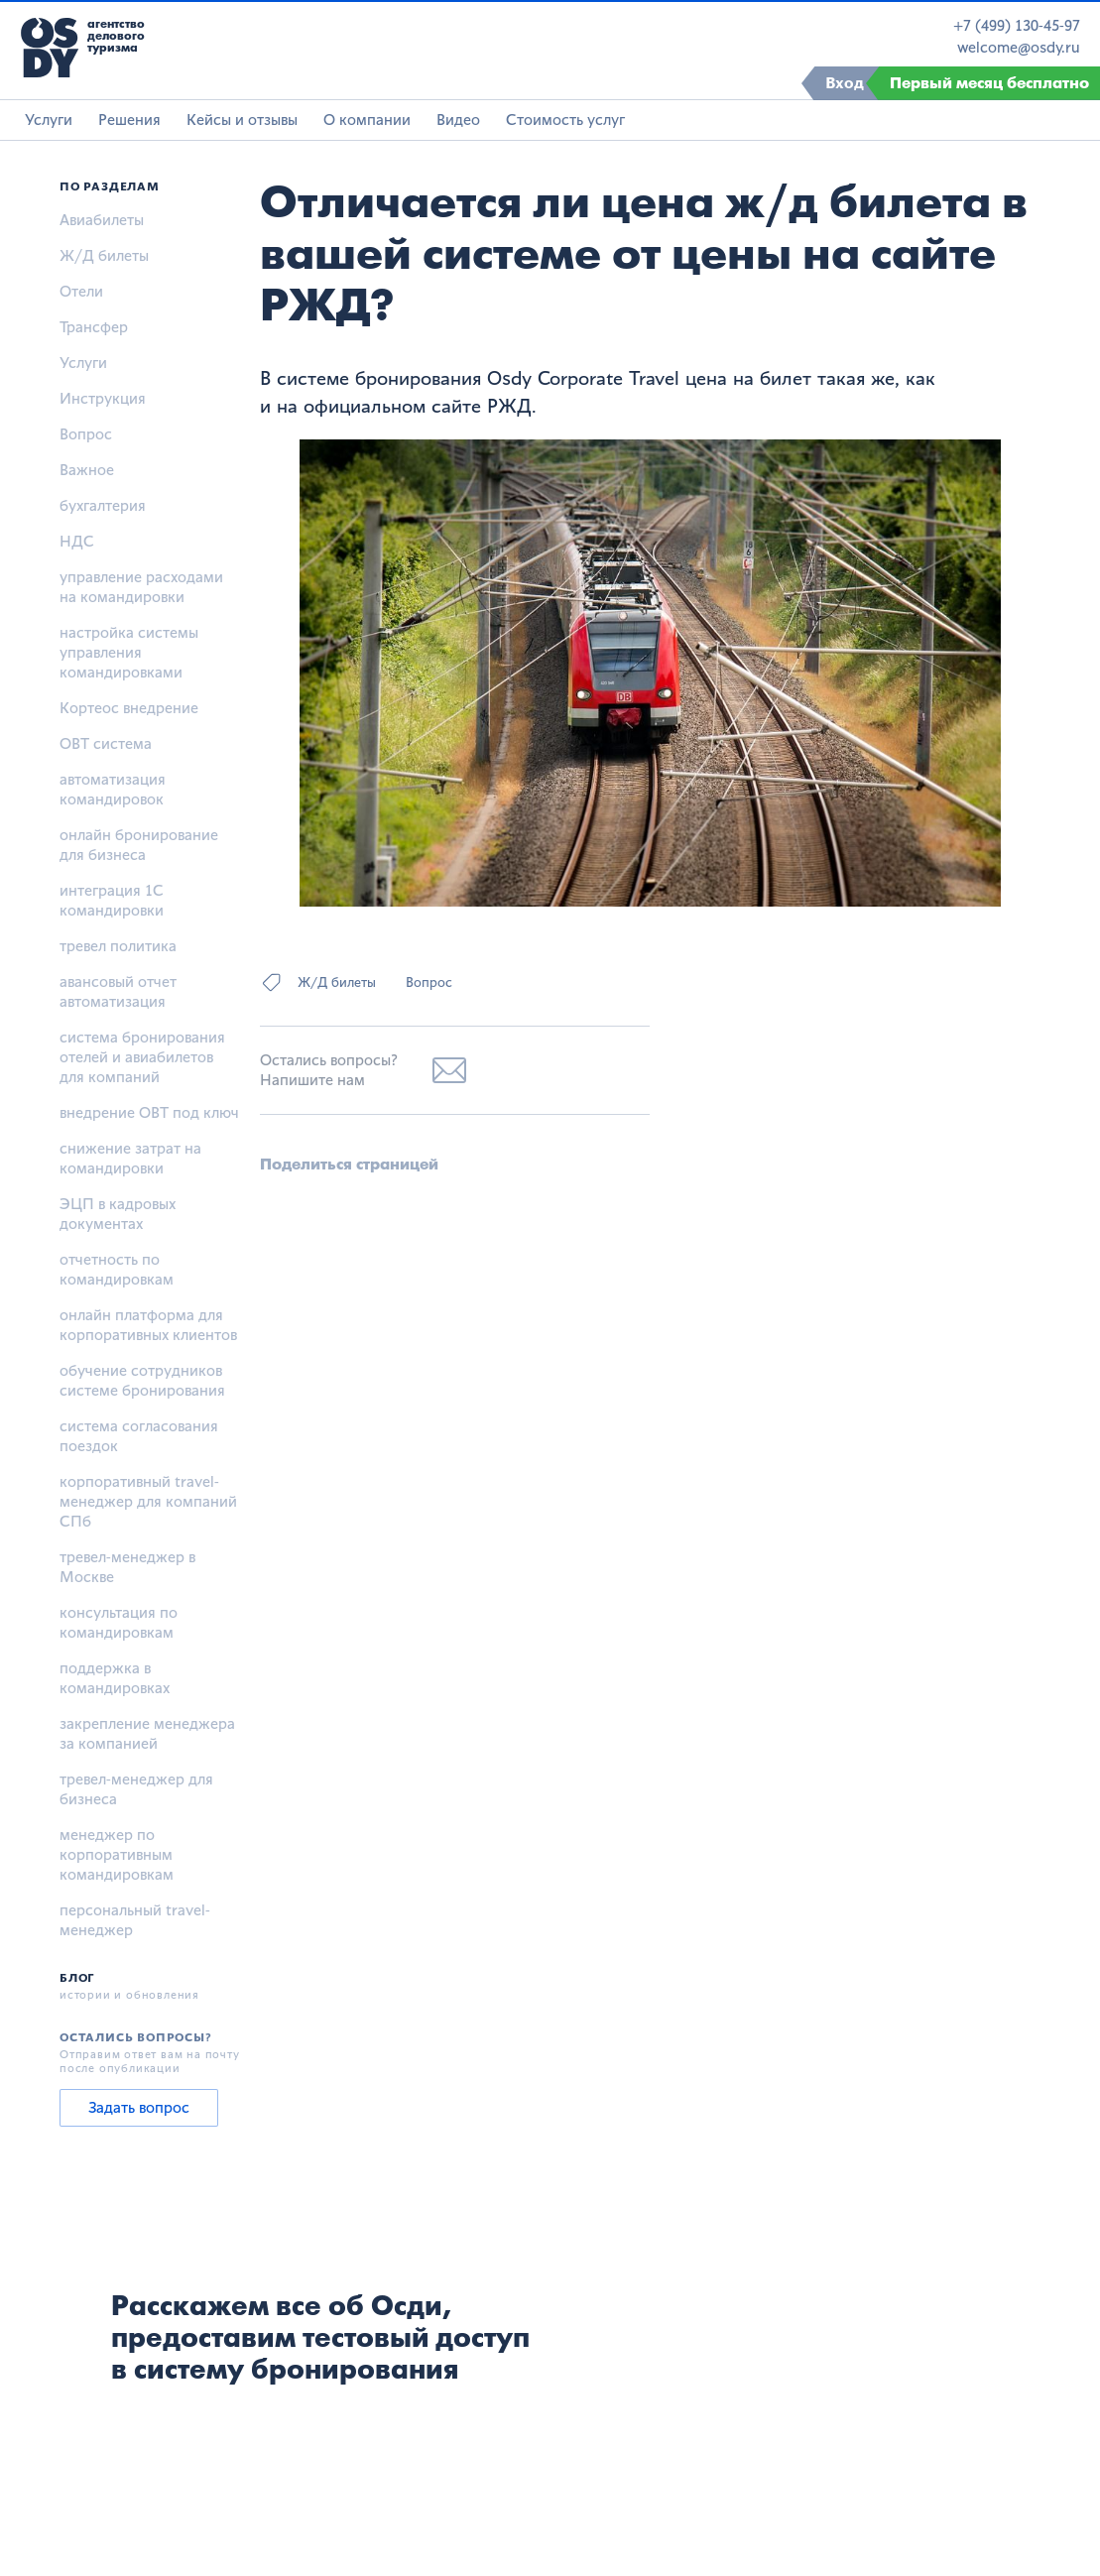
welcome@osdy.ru (1018, 48)
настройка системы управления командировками (129, 652)
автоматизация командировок (113, 789)
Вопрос (86, 434)
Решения (129, 119)
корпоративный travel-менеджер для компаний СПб (148, 1501)
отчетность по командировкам (117, 1269)
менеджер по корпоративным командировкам (117, 1854)
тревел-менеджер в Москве (127, 1566)
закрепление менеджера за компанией (147, 1733)
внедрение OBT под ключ (149, 1112)
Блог (77, 1978)
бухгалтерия (103, 505)
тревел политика (118, 945)
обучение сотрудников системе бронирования (142, 1380)
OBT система (106, 743)
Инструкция (103, 398)
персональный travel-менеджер (135, 1920)
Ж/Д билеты (104, 255)
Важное (87, 469)
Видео (458, 119)
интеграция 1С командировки (112, 900)
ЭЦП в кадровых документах (118, 1213)
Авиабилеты (102, 219)
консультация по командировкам (119, 1622)
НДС (77, 541)
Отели (81, 291)
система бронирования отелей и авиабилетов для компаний (142, 1057)
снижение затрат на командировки (130, 1158)
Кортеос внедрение (129, 707)
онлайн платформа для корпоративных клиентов (148, 1324)
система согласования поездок (139, 1435)
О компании (367, 119)
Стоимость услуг (565, 119)
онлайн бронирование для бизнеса (139, 844)
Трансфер (94, 326)
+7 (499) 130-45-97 (1016, 26)
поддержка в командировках (115, 1677)
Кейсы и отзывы (242, 119)
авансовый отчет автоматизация (118, 991)
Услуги (48, 119)
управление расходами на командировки (141, 586)
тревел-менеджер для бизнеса (136, 1789)
